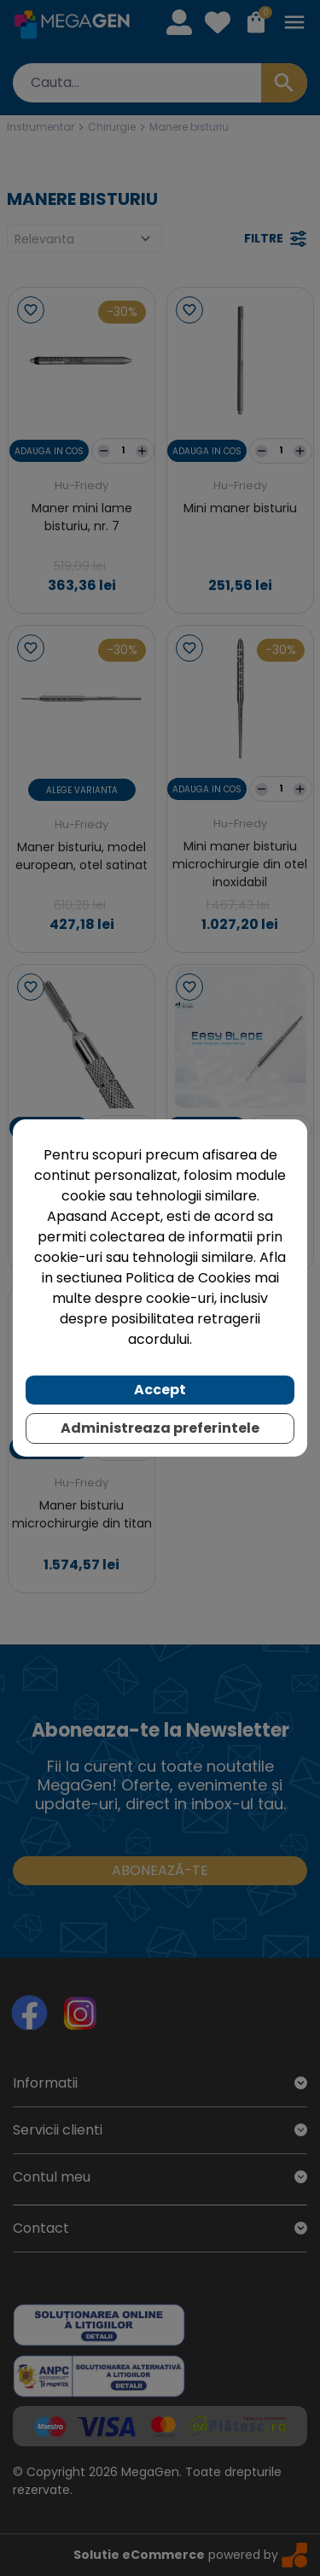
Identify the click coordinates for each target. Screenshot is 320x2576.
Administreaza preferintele (160, 1428)
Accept (160, 1389)
